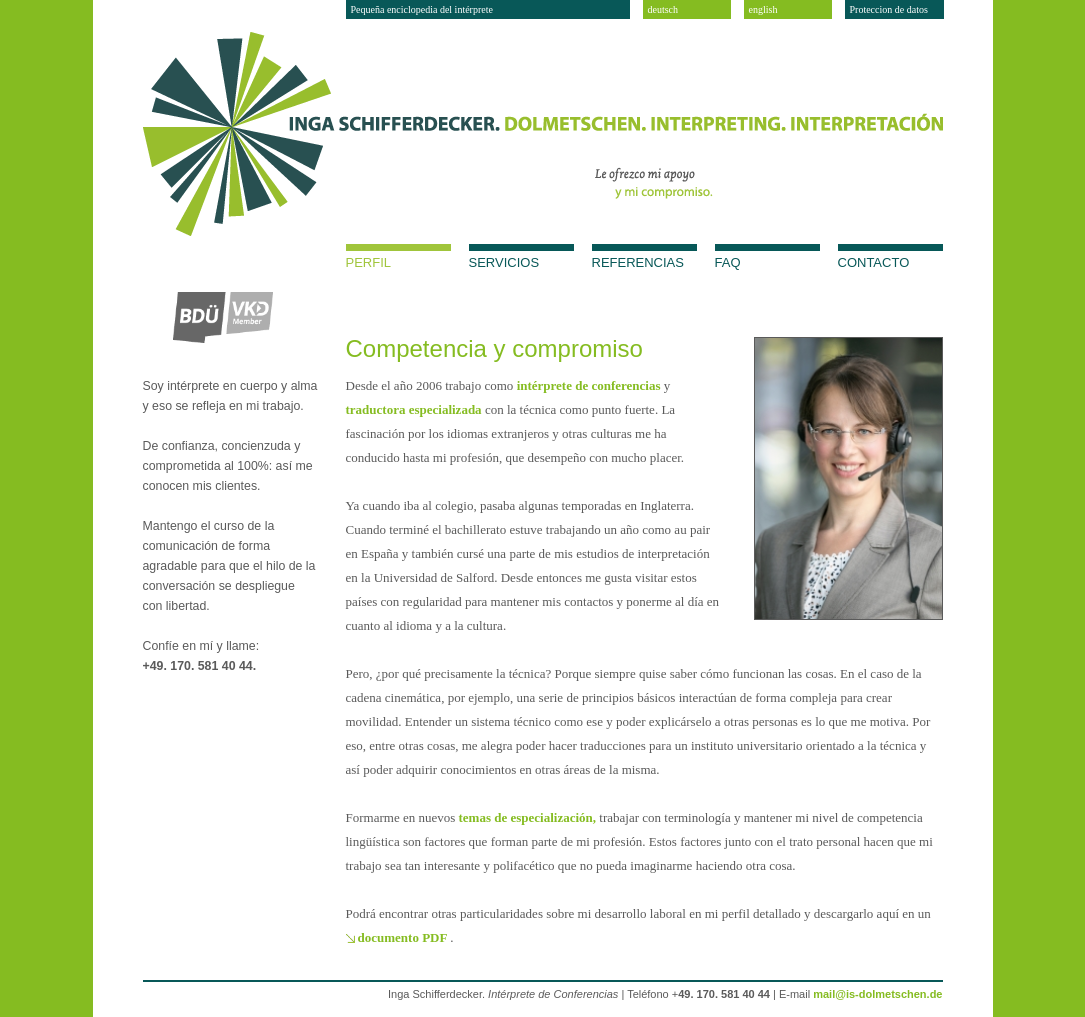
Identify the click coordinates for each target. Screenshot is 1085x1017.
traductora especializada (415, 409)
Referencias (638, 262)
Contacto (874, 262)
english (763, 9)
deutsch (663, 9)
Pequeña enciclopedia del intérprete (422, 9)
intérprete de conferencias (590, 385)
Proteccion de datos (889, 9)
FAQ (728, 262)
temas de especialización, (529, 817)
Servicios (504, 262)
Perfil (369, 262)
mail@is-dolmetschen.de (877, 994)
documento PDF (404, 937)
